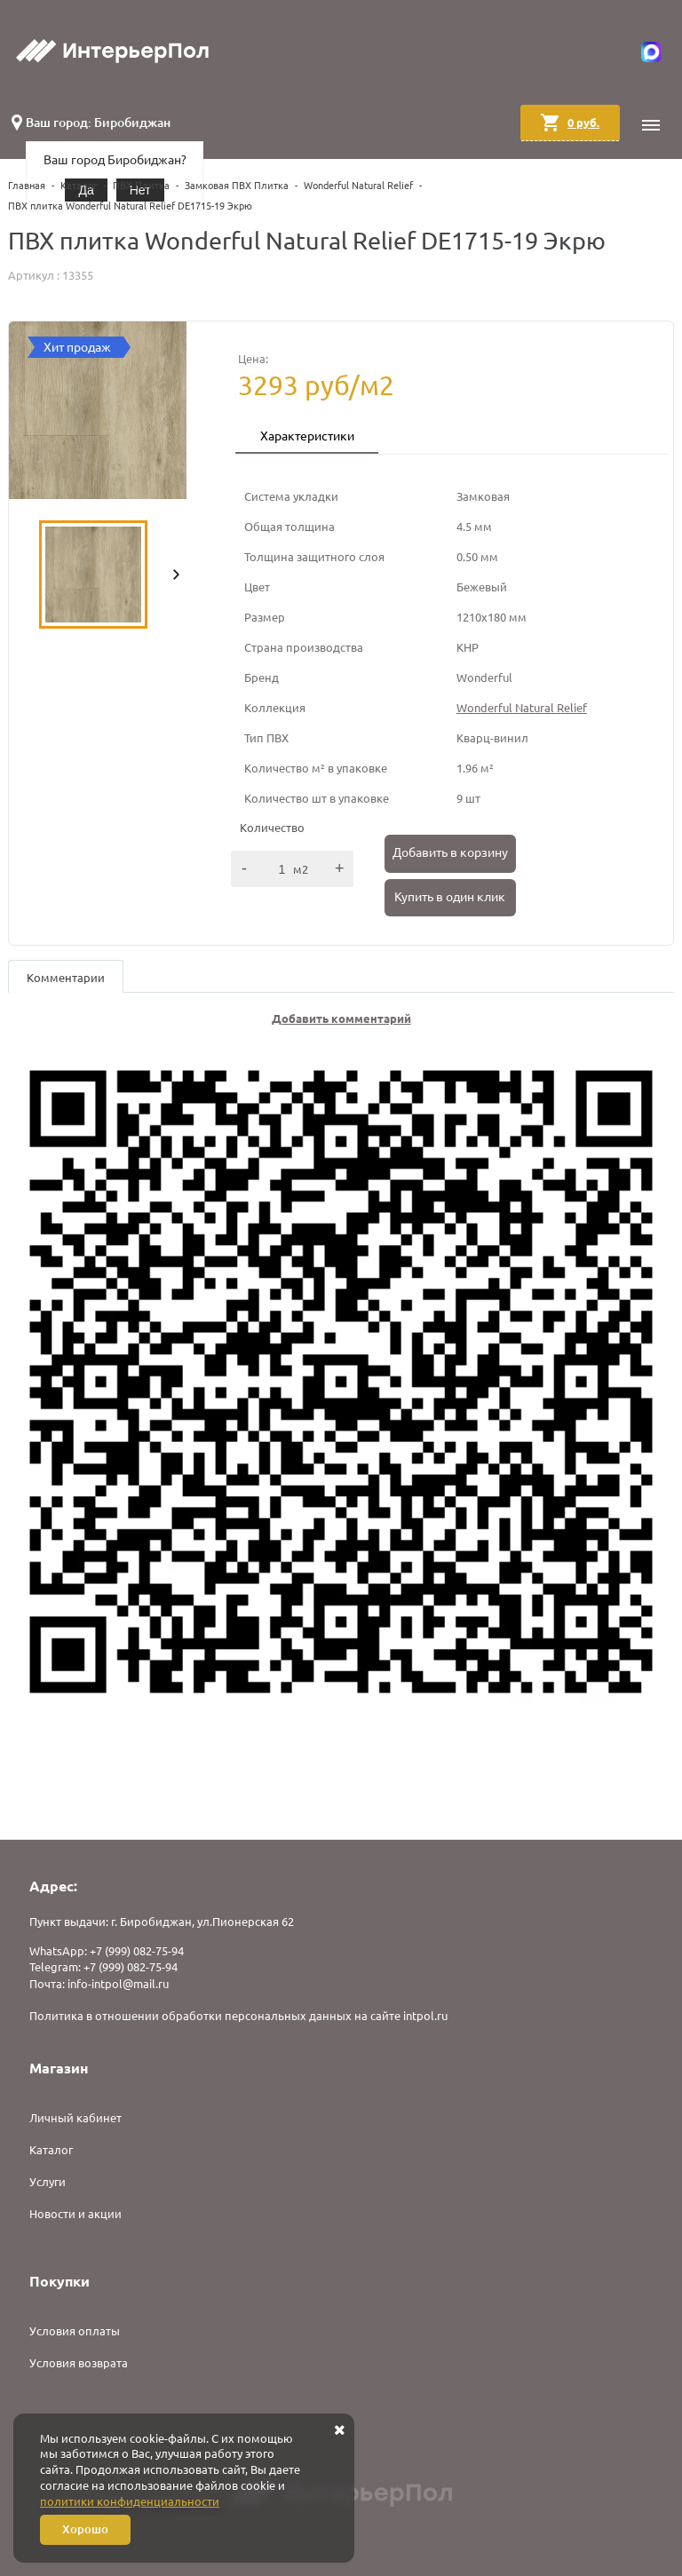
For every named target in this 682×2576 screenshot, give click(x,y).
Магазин (58, 2068)
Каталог (79, 185)
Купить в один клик (449, 897)
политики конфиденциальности (129, 2501)
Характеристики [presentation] (307, 436)
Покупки (59, 2281)
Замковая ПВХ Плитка (237, 185)
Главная (26, 185)
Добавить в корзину (450, 852)
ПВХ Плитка (141, 185)
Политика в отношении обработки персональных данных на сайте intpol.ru (238, 2015)
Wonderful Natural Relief (358, 185)
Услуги (47, 2182)
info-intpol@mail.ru (118, 1984)
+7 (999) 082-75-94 (137, 1951)
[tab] (306, 438)
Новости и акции (75, 2213)
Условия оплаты (74, 2331)
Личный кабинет (75, 2118)
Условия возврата (78, 2363)
